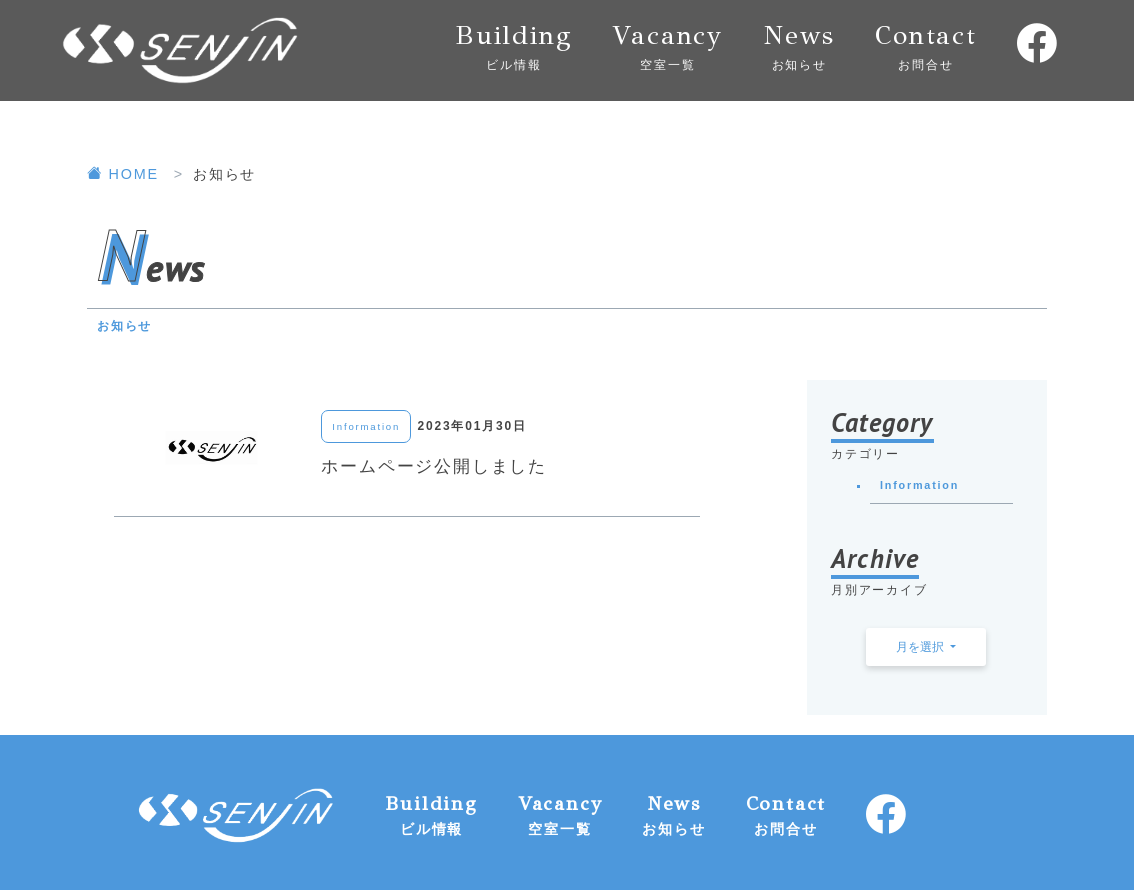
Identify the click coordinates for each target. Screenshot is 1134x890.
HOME (126, 174)
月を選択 (921, 646)
